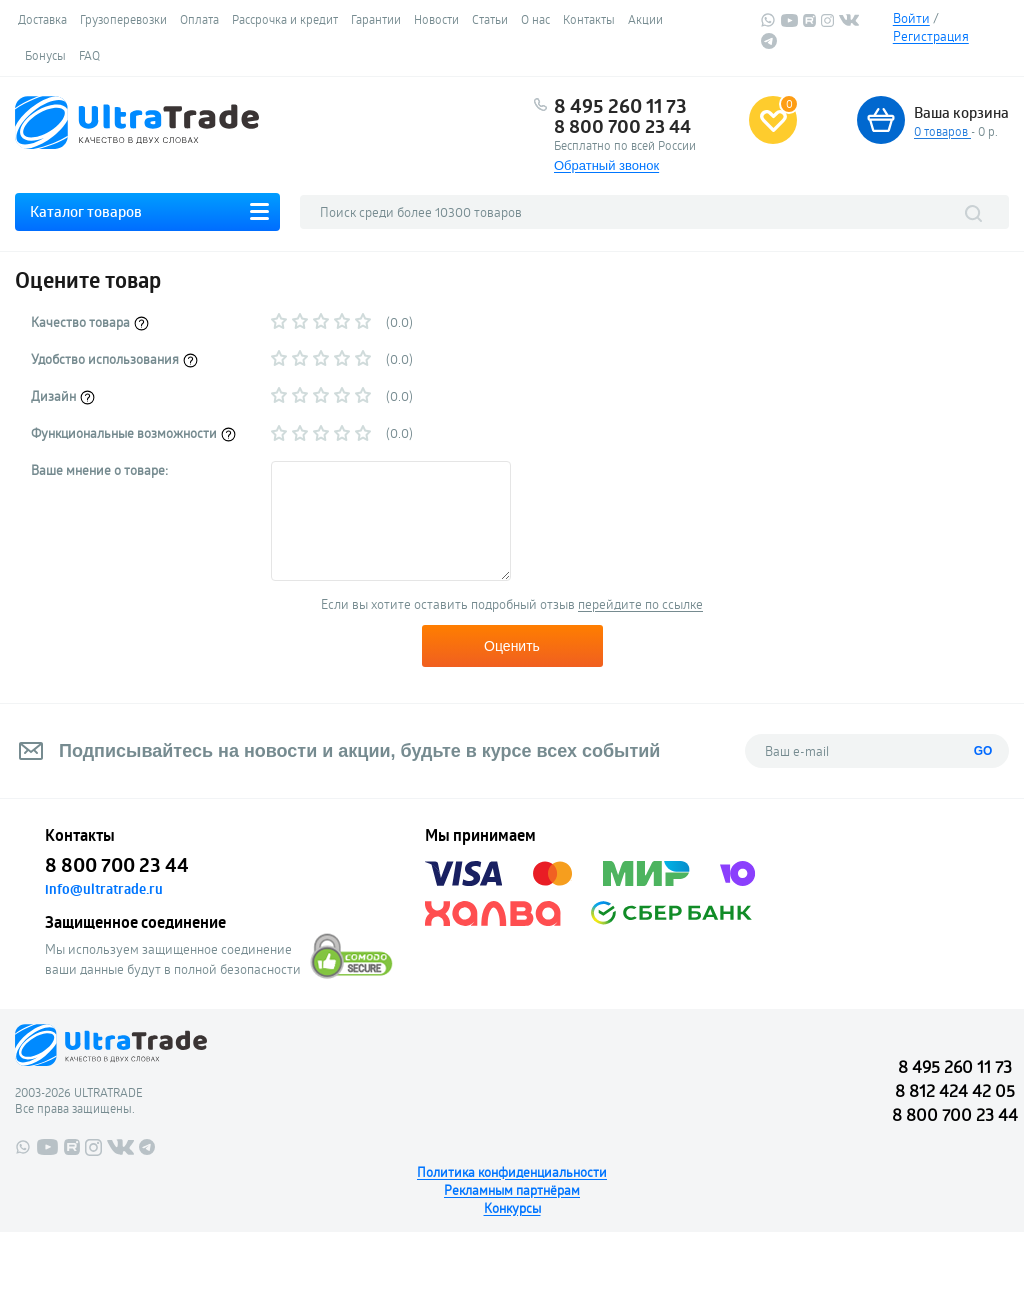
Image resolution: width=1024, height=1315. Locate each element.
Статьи (490, 19)
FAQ (89, 55)
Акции (645, 19)
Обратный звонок (606, 165)
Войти (911, 18)
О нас (535, 19)
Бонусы (45, 55)
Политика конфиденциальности (512, 1172)
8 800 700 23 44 (622, 126)
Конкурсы (512, 1208)
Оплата (199, 19)
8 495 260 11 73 (620, 106)
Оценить (512, 646)
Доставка (42, 19)
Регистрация (931, 36)
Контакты (589, 19)
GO (983, 751)
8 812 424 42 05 (955, 1090)
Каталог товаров (86, 211)
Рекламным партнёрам (512, 1190)
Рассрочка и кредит (285, 19)
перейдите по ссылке (640, 604)
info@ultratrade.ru (104, 889)
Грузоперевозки (123, 19)
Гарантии (376, 19)
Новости (436, 19)
